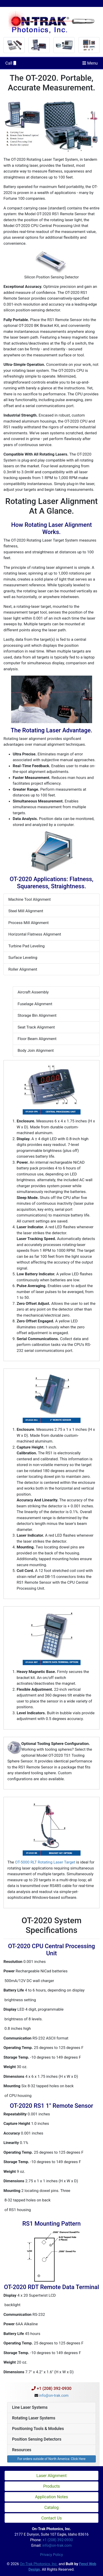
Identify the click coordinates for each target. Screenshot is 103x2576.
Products (51, 2486)
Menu (90, 63)
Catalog (51, 2507)
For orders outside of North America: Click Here (51, 2459)
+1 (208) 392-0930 (54, 2388)
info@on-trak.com (54, 2395)
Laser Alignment (51, 2475)
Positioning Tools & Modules (38, 2428)
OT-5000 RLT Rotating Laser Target (45, 1862)
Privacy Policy (51, 2554)
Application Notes (51, 2496)
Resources (21, 2450)
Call (10, 63)
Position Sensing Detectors (36, 2439)
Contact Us (51, 2518)
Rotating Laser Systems (33, 2418)
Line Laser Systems (30, 2407)
